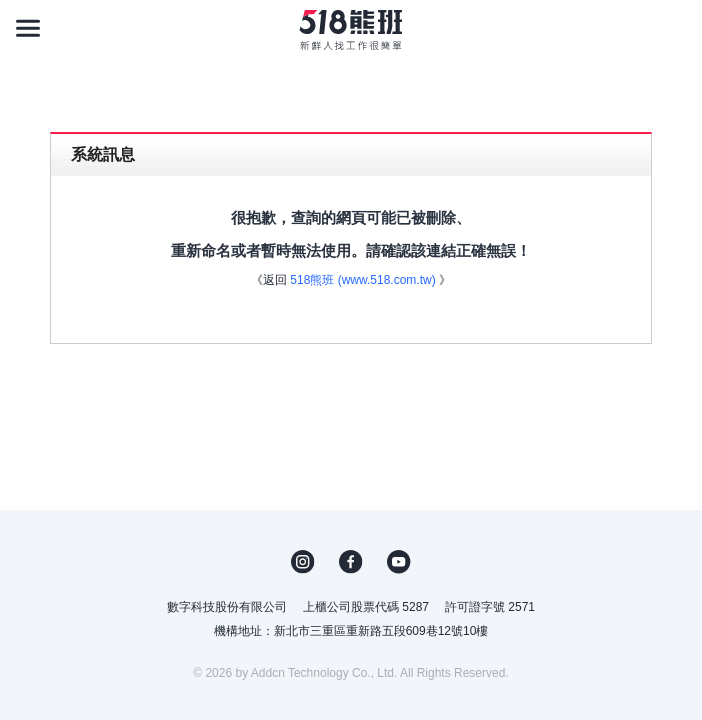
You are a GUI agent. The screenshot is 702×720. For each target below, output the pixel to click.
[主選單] (28, 28)
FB (351, 562)
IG (303, 562)
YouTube (399, 562)
